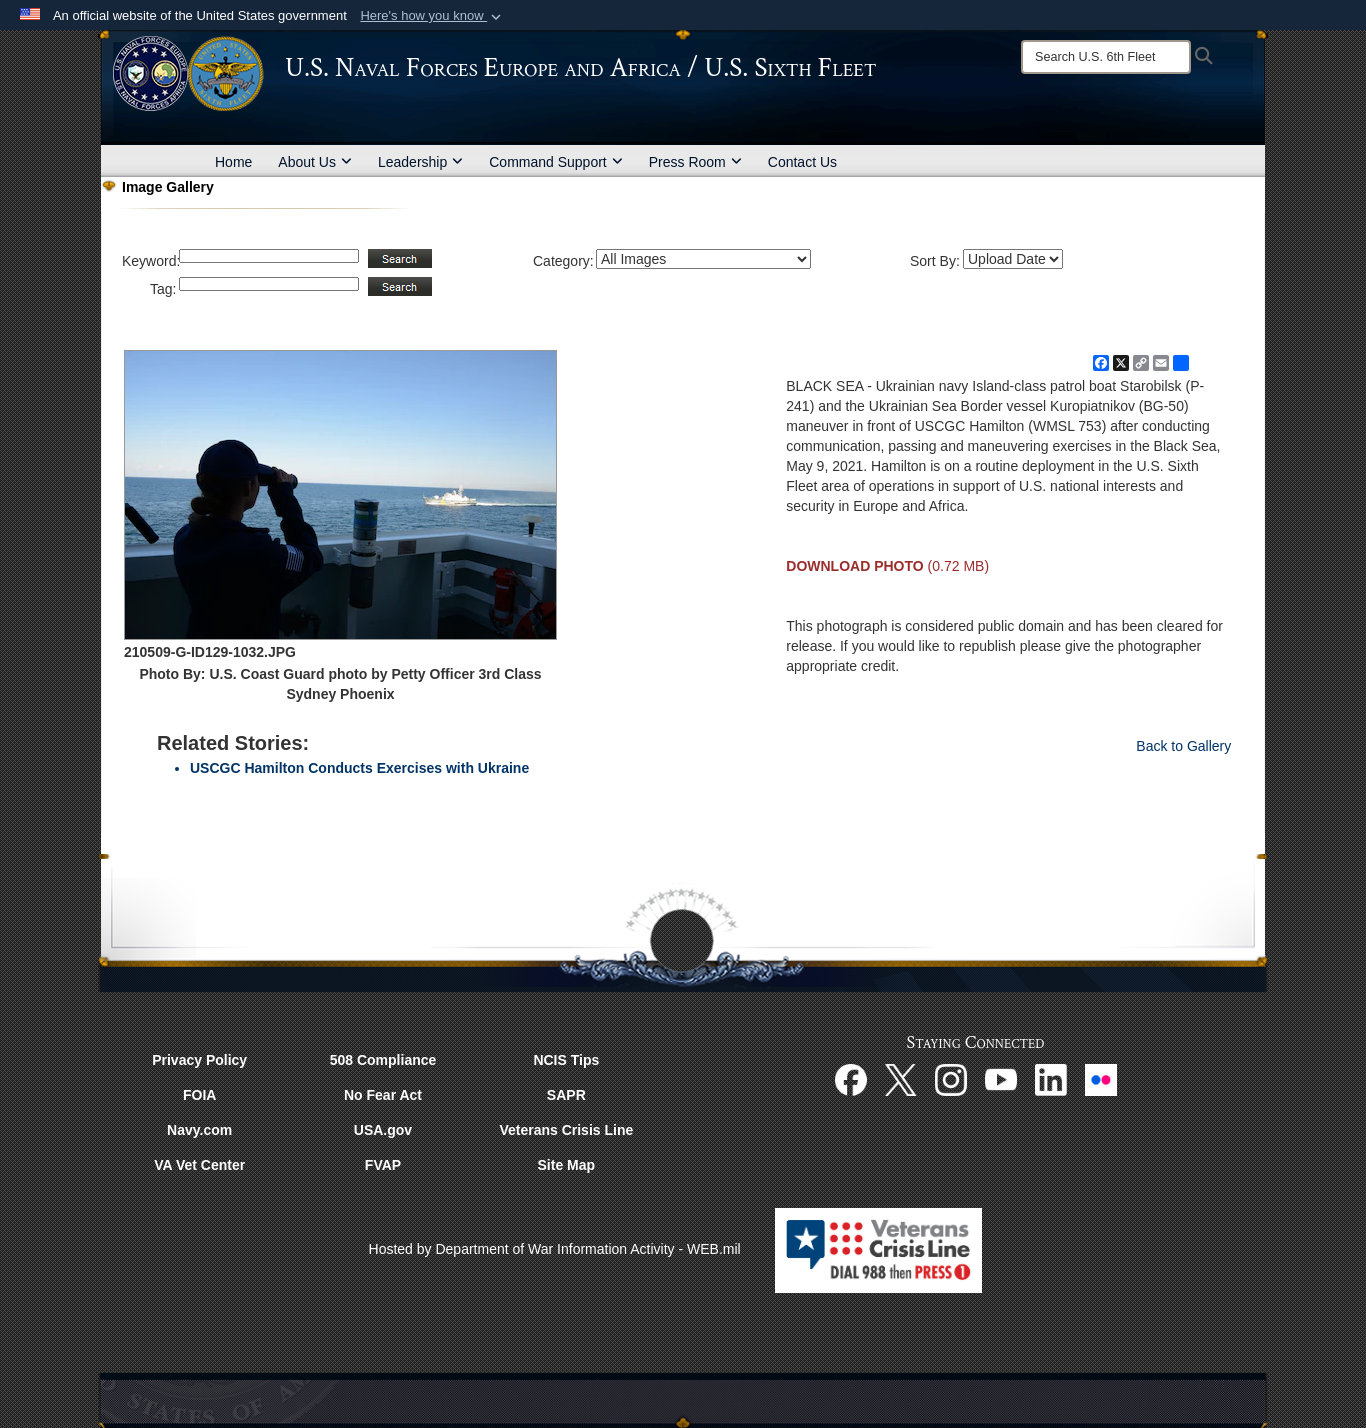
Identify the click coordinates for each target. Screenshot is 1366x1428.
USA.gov (383, 1130)
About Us (315, 162)
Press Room (695, 162)
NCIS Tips (566, 1060)
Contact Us (802, 162)
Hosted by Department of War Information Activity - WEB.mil (555, 1249)
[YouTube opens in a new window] (1001, 1078)
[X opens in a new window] (901, 1078)
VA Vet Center (199, 1165)
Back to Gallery (1183, 746)
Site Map (567, 1165)
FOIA (199, 1095)
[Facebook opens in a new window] (851, 1078)
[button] (432, 16)
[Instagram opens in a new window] (951, 1078)
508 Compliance (383, 1060)
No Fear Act (383, 1095)
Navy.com (199, 1130)
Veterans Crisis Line (566, 1130)
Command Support (556, 162)
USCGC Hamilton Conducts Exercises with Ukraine (359, 768)
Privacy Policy (199, 1060)
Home (233, 162)
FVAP (383, 1165)
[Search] (1106, 57)
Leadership (420, 162)
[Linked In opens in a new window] (1051, 1078)
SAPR (566, 1095)
